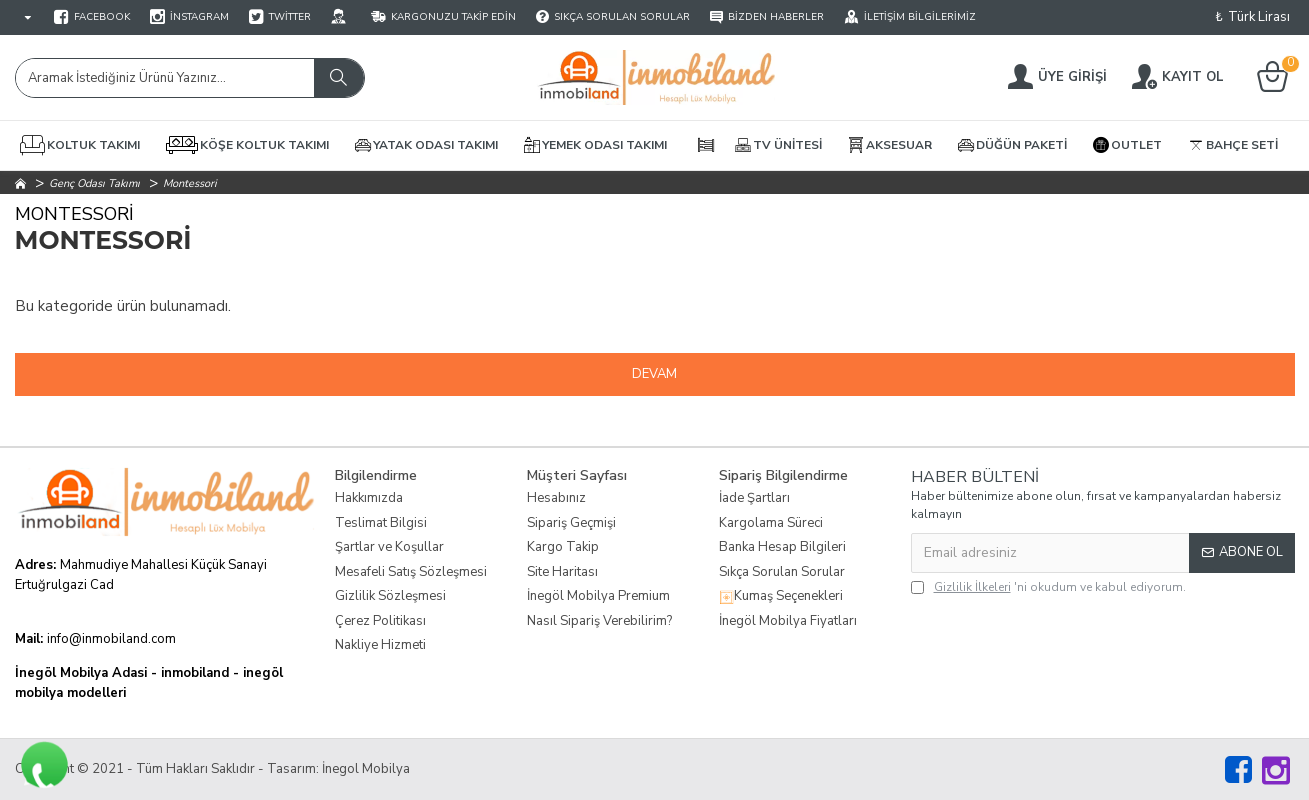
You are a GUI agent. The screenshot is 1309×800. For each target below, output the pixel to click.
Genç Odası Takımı (94, 183)
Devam (654, 374)
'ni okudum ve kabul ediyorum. (1048, 587)
